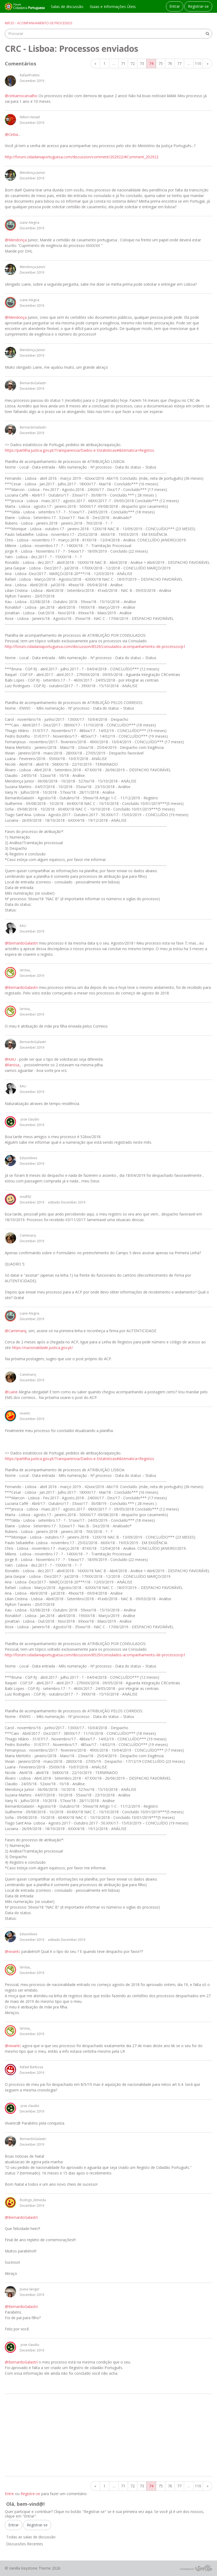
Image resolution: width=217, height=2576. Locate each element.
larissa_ (25, 970)
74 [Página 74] (151, 63)
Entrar (174, 6)
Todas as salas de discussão (31, 2536)
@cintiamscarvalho (21, 95)
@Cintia (11, 134)
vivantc (25, 1413)
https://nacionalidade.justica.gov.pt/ (42, 1347)
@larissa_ (13, 1064)
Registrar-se (198, 6)
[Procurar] (207, 33)
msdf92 (25, 1196)
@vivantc (12, 1951)
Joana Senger (30, 2289)
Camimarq (28, 1235)
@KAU (10, 1059)
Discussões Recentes (24, 2543)
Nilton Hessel (30, 117)
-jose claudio (29, 1119)
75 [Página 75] (160, 63)
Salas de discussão (67, 6)
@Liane (11, 1391)
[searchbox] (108, 33)
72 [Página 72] (132, 63)
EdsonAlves (28, 1158)
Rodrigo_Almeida (33, 2200)
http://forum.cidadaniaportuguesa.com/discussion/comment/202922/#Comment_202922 (81, 156)
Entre (9, 2493)
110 (198, 63)
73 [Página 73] (142, 63)
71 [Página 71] (123, 63)
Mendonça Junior (32, 172)
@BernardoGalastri (21, 943)
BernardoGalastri (33, 383)
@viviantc (13, 2045)
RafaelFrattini (30, 75)
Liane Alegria (29, 222)
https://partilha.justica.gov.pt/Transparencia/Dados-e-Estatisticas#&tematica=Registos (79, 450)
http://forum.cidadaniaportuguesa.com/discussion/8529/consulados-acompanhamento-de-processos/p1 (95, 646)
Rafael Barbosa (31, 2067)
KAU (23, 925)
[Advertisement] (108, 2435)
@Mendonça (16, 239)
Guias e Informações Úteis (113, 6)
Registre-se (30, 2493)
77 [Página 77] (179, 63)
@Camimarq (15, 1330)
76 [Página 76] (170, 63)
